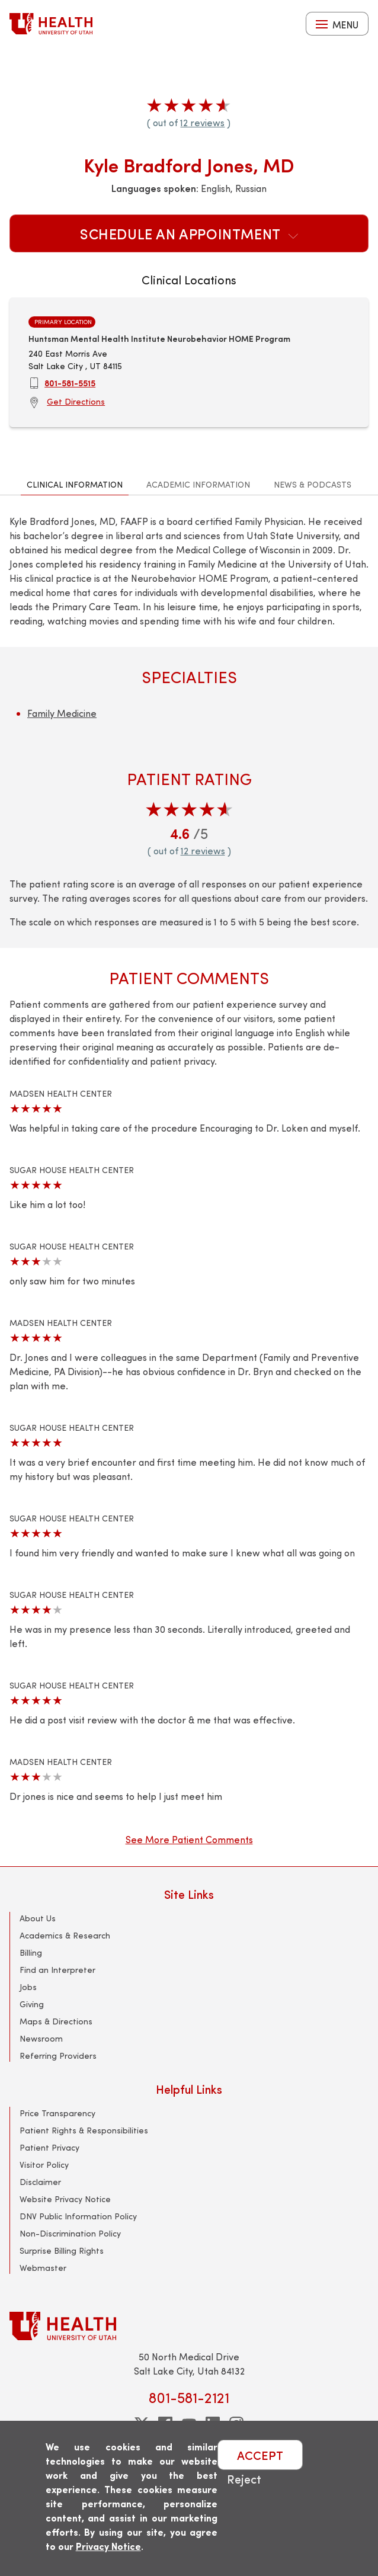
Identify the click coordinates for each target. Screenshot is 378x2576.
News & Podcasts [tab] (312, 484)
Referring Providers (58, 2055)
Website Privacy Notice (65, 2199)
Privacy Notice (108, 2546)
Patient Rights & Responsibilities (84, 2130)
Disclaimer (40, 2181)
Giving (32, 2004)
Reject (244, 2479)
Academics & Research (65, 1935)
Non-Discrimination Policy (70, 2233)
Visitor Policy (44, 2164)
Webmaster (43, 2267)
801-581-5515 (69, 383)
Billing (31, 1952)
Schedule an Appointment (189, 233)
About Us (38, 1918)
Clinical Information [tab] (75, 484)
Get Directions (76, 401)
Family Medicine (62, 713)
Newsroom (41, 2038)
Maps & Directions (56, 2021)
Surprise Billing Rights (62, 2250)
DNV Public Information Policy (78, 2216)
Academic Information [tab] (198, 484)
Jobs (28, 1986)
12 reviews (202, 122)
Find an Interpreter (57, 1969)
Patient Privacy (49, 2147)
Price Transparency (57, 2113)
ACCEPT (260, 2455)
